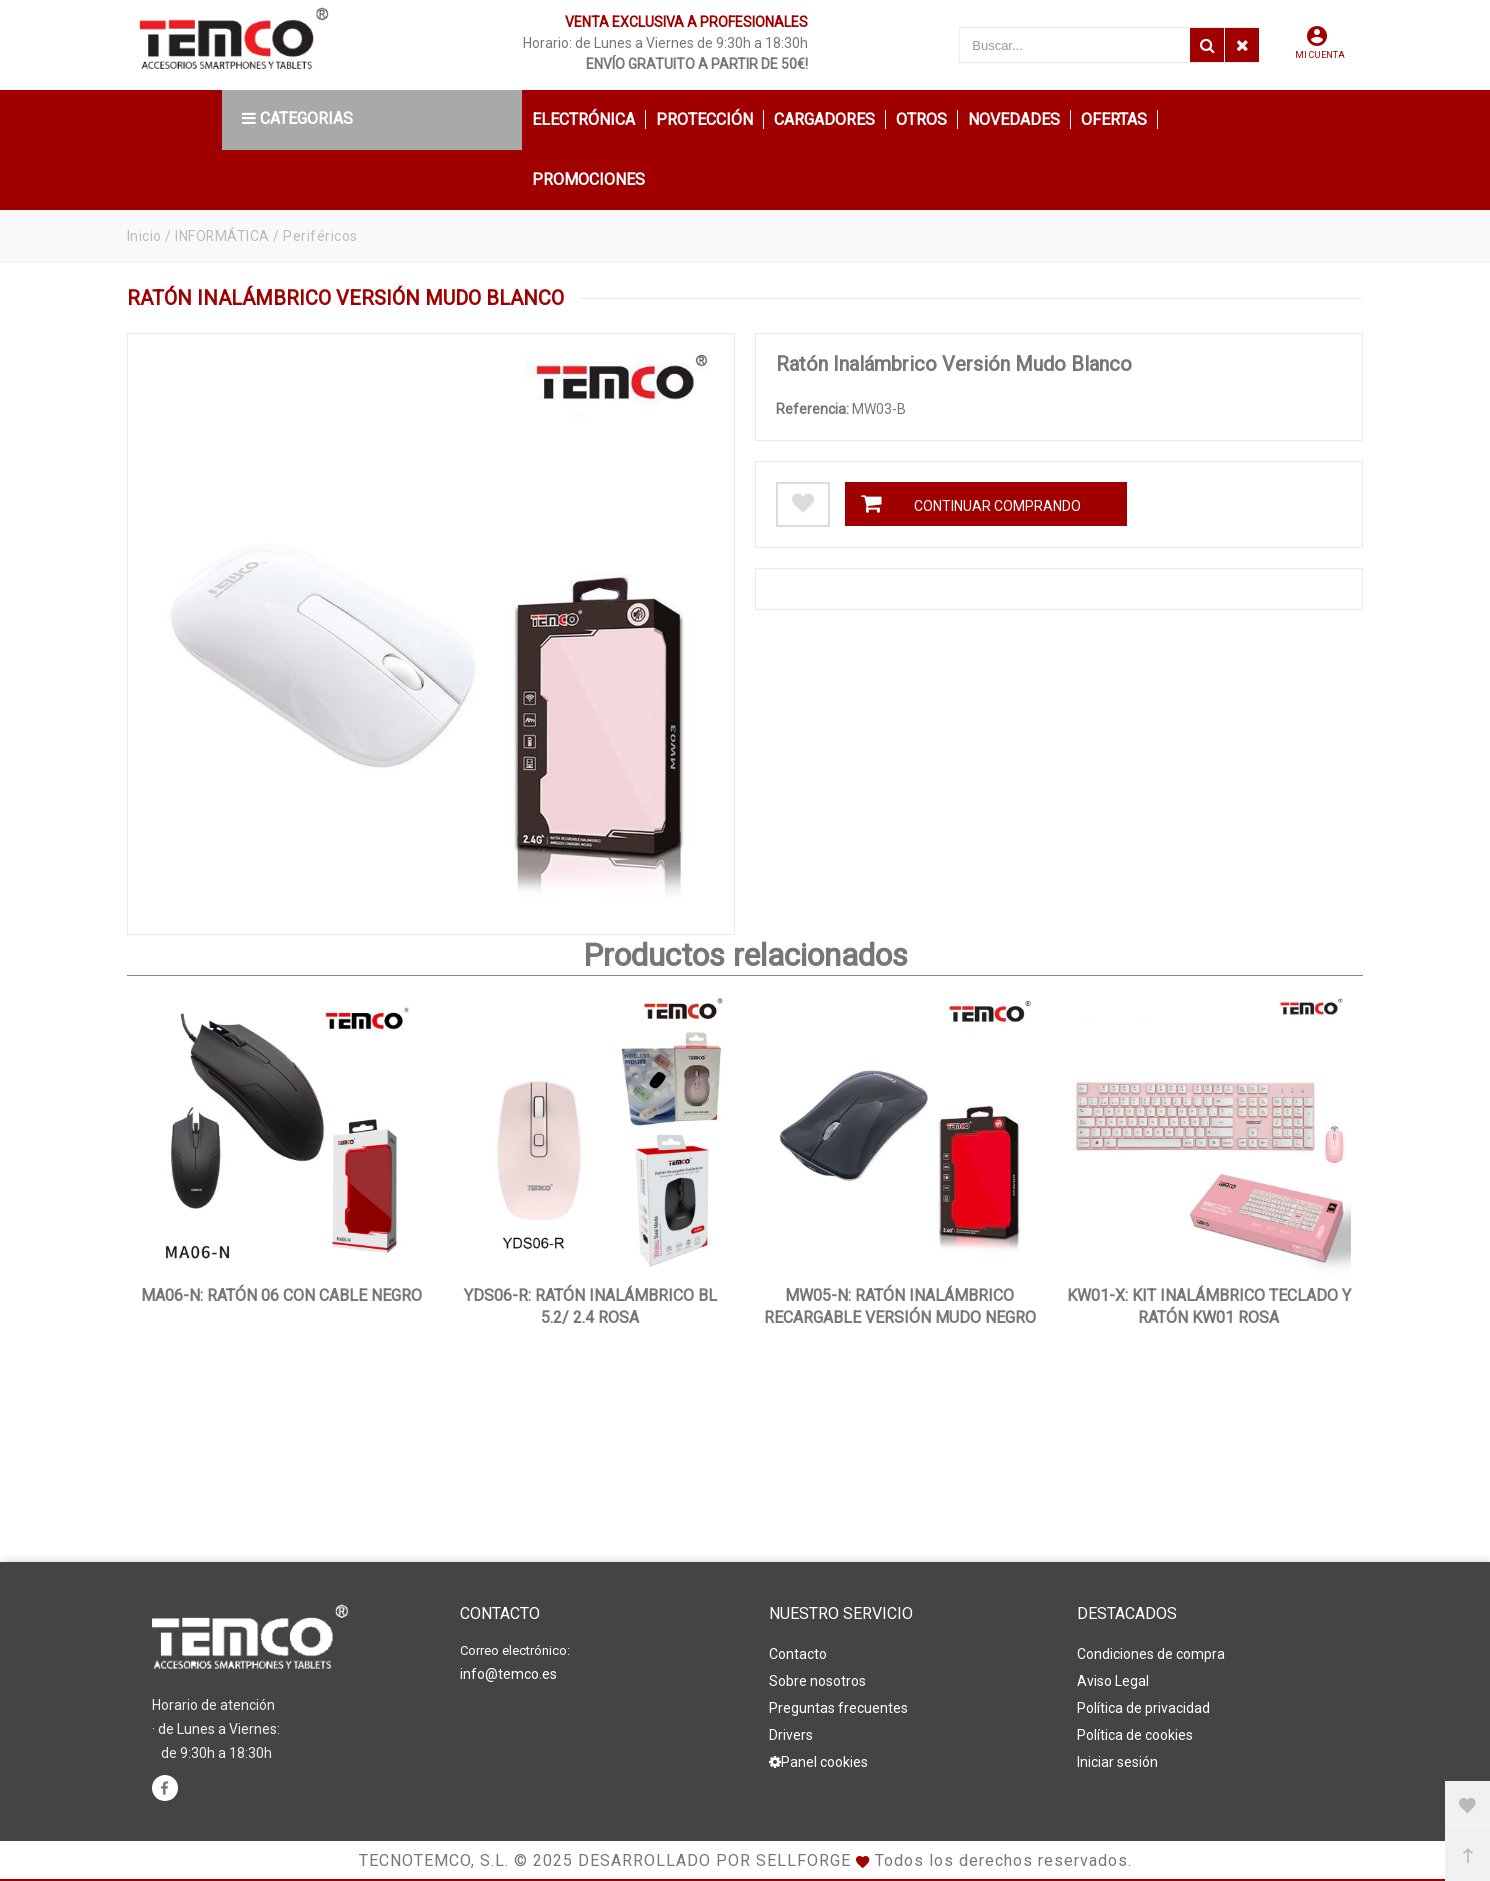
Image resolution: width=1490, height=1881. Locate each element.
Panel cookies (818, 1762)
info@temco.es (508, 1674)
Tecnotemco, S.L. (434, 1860)
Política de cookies (1135, 1735)
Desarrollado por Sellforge (714, 1860)
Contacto (798, 1654)
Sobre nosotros (817, 1681)
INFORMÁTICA (223, 236)
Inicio (144, 236)
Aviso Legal (1113, 1681)
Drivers (791, 1735)
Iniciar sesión (1117, 1762)
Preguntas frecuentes (838, 1708)
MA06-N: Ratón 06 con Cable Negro (281, 1295)
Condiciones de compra (1151, 1654)
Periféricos (321, 236)
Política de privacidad (1143, 1708)
